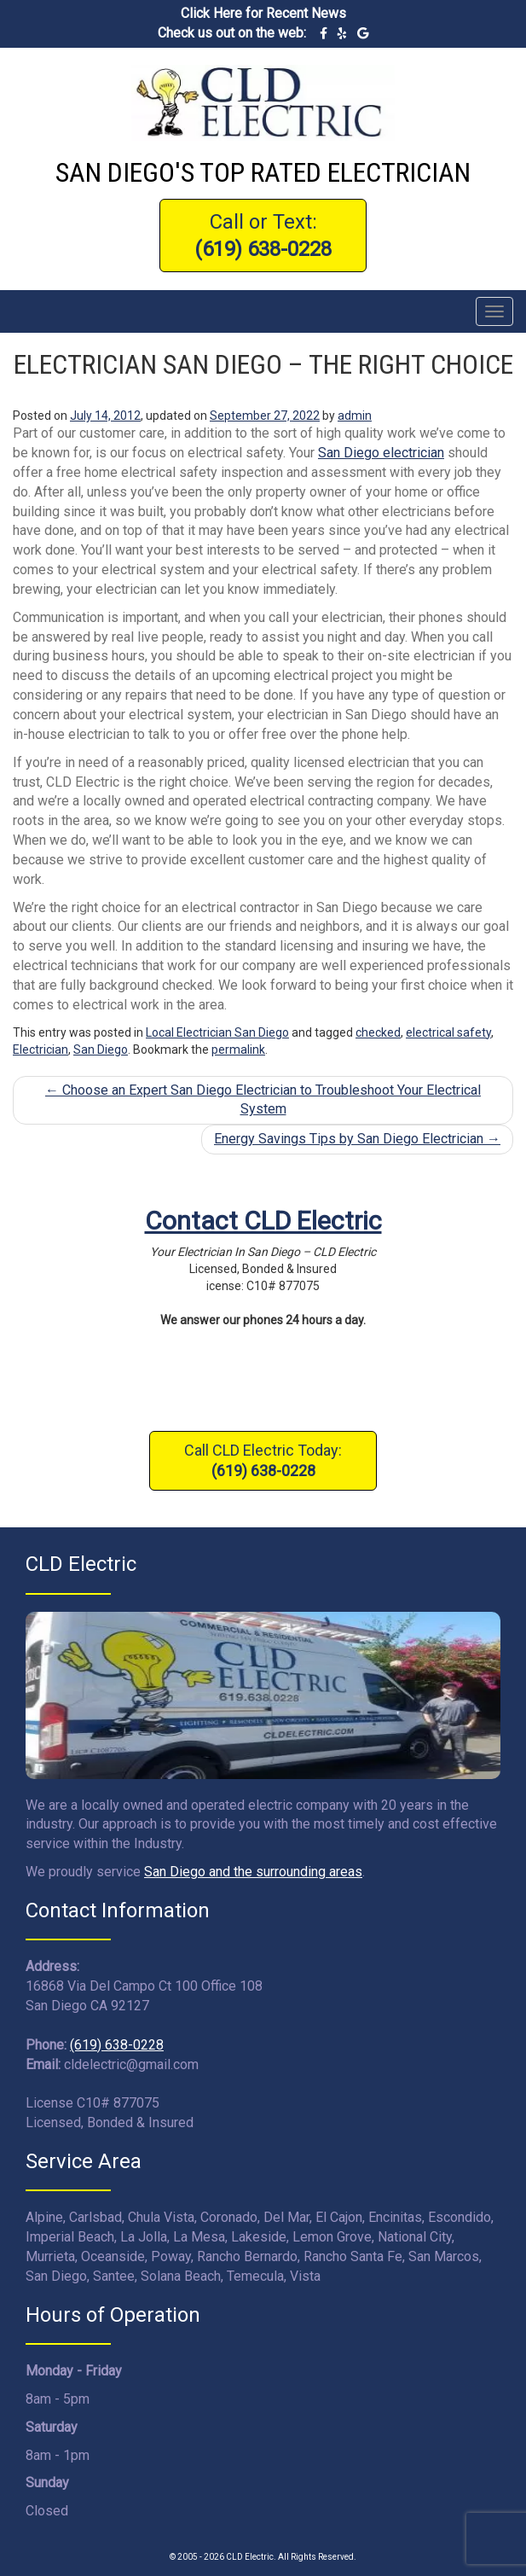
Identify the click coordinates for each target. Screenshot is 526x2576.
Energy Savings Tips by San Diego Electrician (357, 1139)
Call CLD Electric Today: (263, 1460)
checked (378, 1032)
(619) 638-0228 (117, 2045)
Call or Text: (263, 235)
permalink (238, 1049)
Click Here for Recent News (263, 13)
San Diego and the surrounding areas (253, 1872)
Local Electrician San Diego (217, 1032)
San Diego (100, 1049)
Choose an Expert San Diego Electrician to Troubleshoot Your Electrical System (263, 1100)
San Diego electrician (381, 453)
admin (355, 415)
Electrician (40, 1049)
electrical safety (448, 1032)
